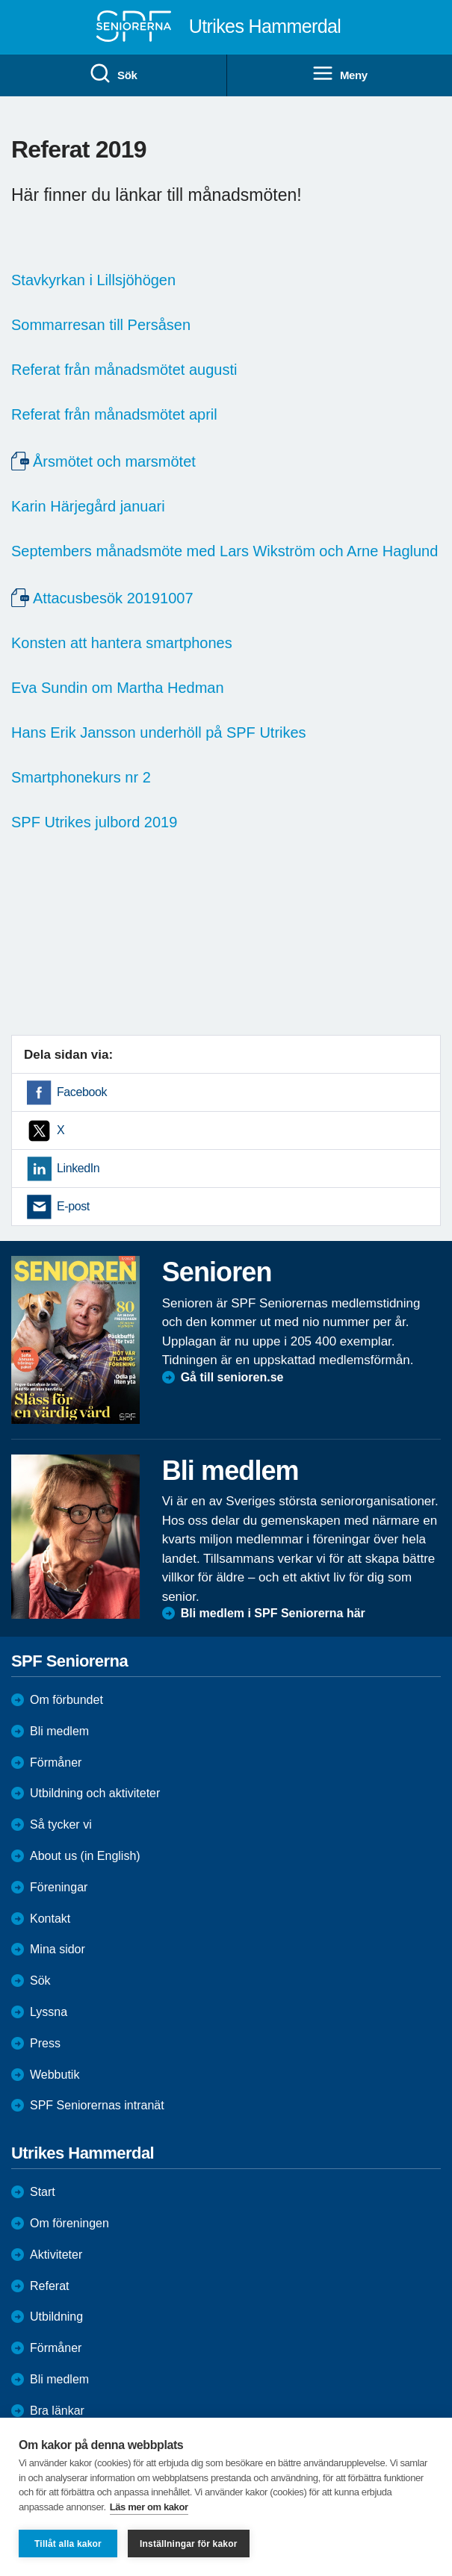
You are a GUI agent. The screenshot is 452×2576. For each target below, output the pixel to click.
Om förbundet (66, 1699)
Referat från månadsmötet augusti (124, 369)
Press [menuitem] (45, 2043)
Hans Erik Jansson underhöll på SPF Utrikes (158, 732)
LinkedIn (78, 1168)
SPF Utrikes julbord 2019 (94, 822)
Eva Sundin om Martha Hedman (117, 687)
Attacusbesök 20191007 (113, 598)
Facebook (82, 1092)
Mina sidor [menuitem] (57, 1949)
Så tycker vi (61, 1824)
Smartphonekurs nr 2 (81, 777)
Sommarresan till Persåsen (101, 325)
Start (42, 2191)
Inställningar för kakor (189, 2544)
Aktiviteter (56, 2254)
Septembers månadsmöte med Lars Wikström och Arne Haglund (224, 551)
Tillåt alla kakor (68, 2544)
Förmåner (55, 1762)
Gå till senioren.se (232, 1377)
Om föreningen (69, 2223)
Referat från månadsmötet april (114, 414)
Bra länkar (57, 2410)
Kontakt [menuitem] (50, 1918)
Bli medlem (59, 1731)
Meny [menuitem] (340, 74)
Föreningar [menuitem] (58, 1887)
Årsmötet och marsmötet (114, 461)
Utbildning (56, 2316)
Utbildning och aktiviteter (95, 1793)
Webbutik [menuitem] (54, 2074)
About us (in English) (85, 1855)
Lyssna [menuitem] (48, 2012)
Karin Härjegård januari (88, 506)
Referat (49, 2286)
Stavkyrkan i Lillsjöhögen (93, 280)
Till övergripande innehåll (0, 0)
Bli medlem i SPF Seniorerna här (273, 1613)
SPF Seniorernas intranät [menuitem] (97, 2105)
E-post (73, 1206)
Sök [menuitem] (113, 74)
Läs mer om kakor (149, 2507)
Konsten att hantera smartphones (121, 643)
